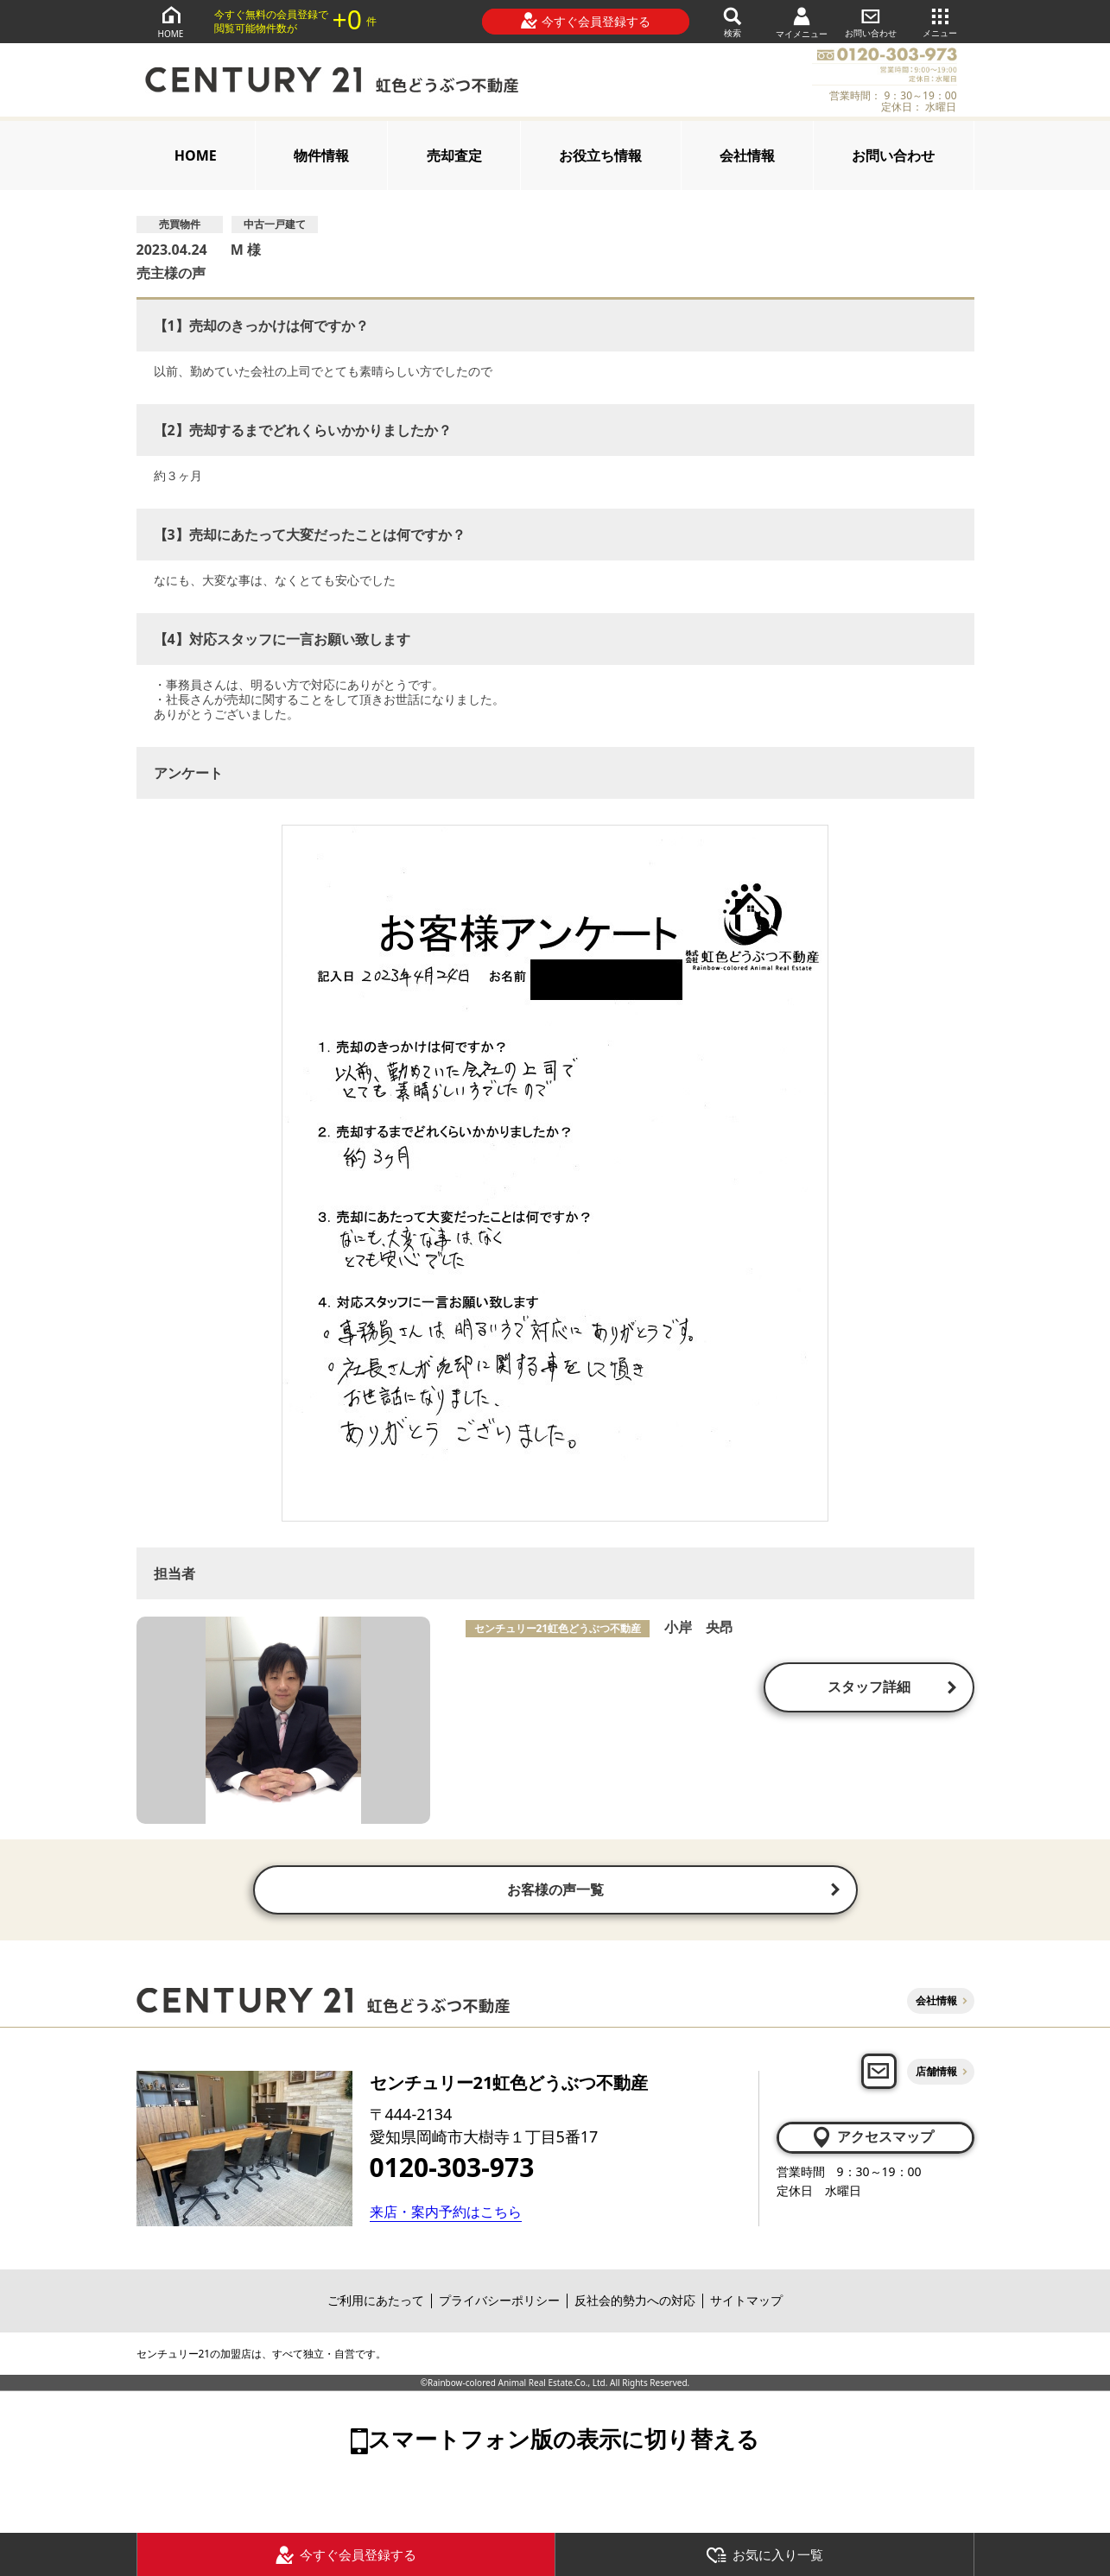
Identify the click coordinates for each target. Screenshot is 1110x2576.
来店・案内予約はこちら (446, 2214)
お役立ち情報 (600, 155)
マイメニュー (801, 22)
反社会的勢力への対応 (634, 2302)
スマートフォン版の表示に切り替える (563, 2441)
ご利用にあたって (375, 2302)
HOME (171, 21)
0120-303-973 (452, 2169)
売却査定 (454, 155)
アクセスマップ (872, 2139)
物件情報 (321, 155)
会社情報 (747, 155)
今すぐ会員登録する (585, 20)
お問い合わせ (870, 21)
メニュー (939, 21)
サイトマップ (746, 2302)
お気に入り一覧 (764, 2555)
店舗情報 (936, 2073)
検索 (732, 21)
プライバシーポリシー (499, 2302)
